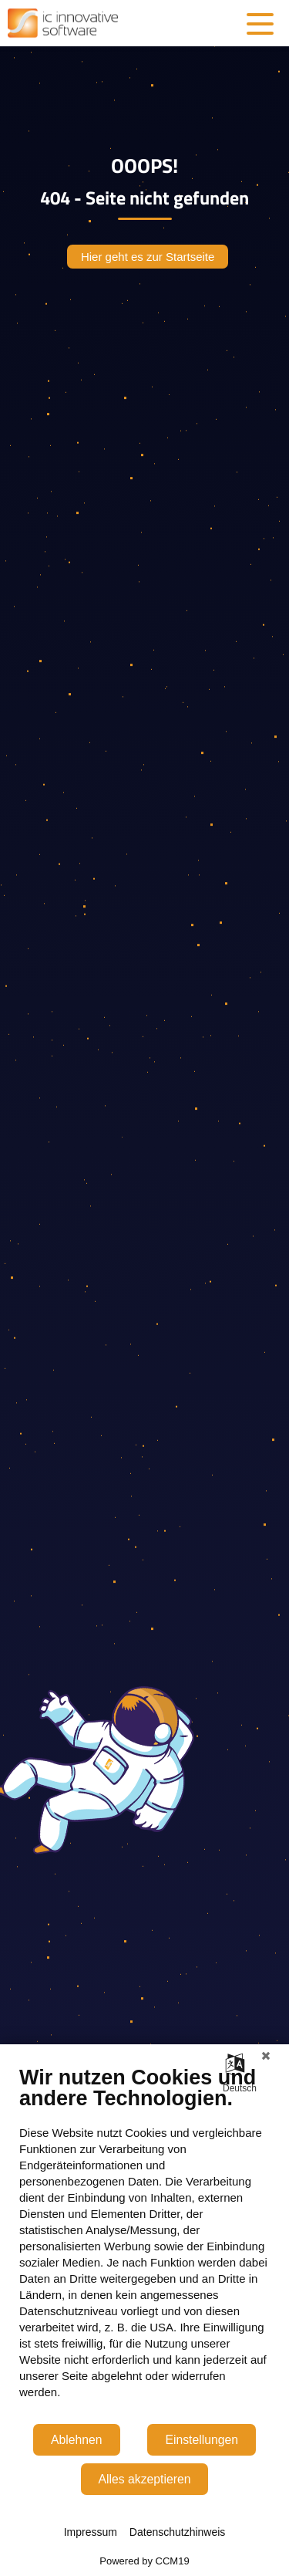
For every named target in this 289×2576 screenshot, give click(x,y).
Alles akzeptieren (145, 2479)
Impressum (90, 2532)
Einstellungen (201, 2439)
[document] (144, 2243)
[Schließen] (265, 2055)
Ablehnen (76, 2439)
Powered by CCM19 (144, 2561)
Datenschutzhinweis (177, 2532)
